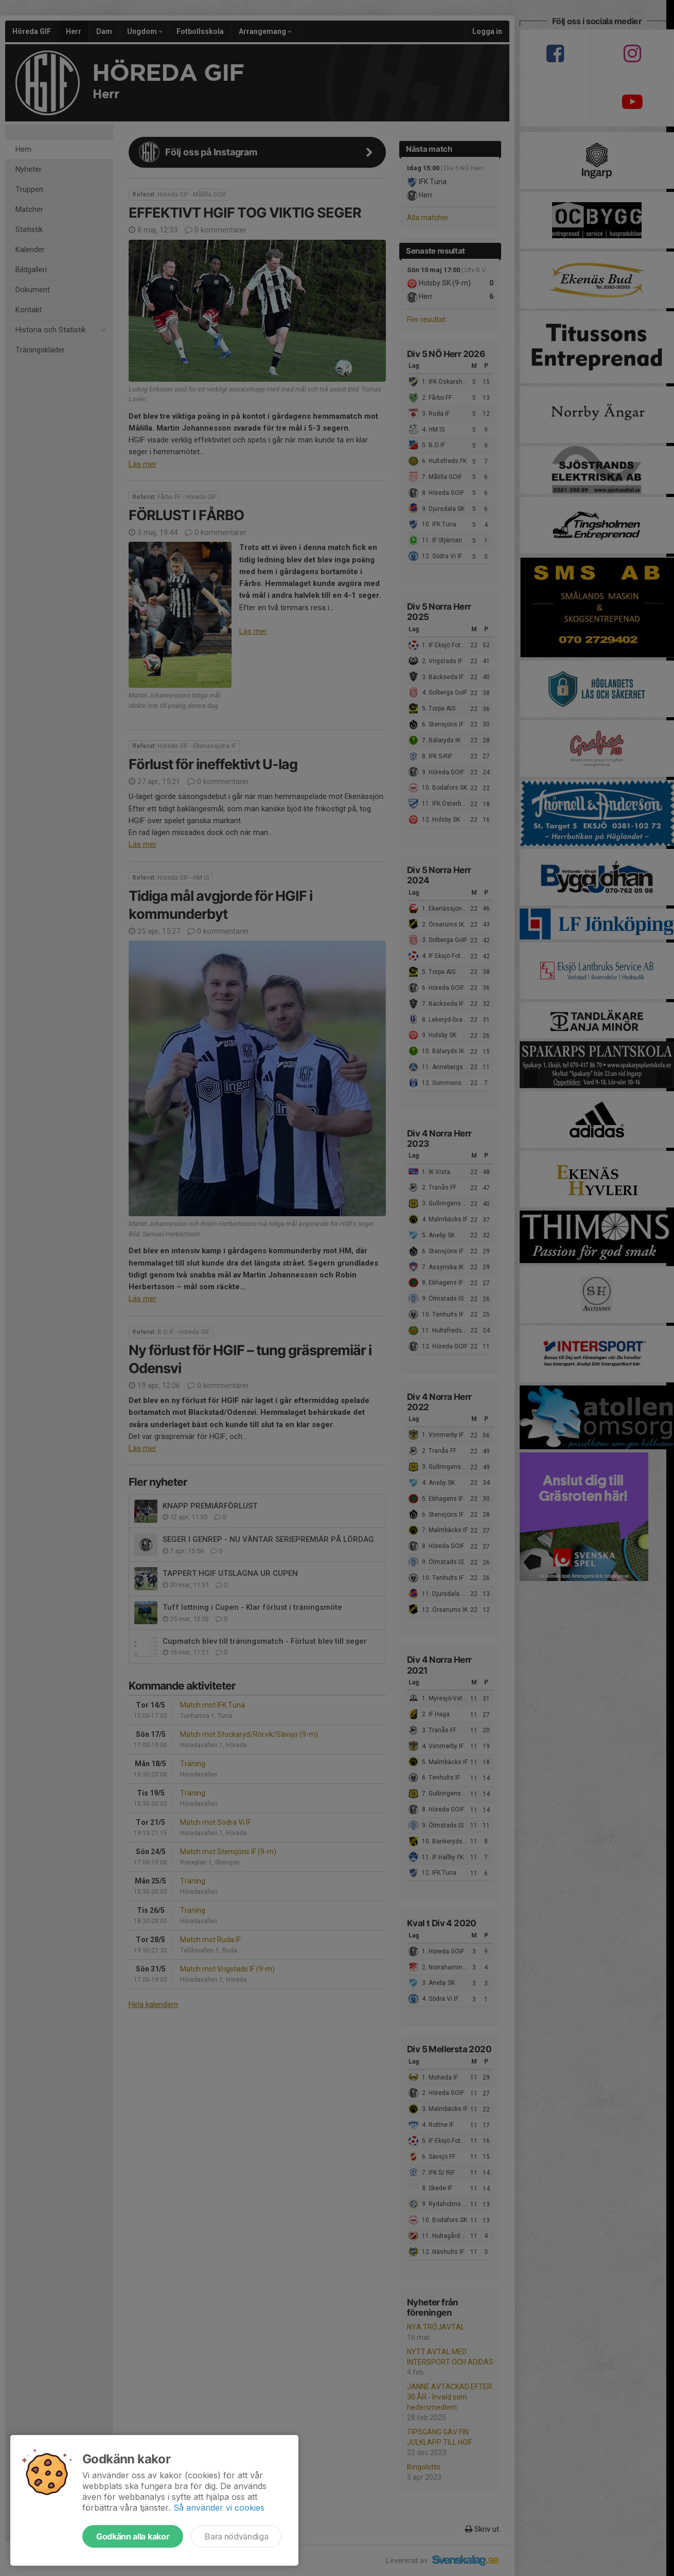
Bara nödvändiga (236, 2536)
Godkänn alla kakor (132, 2536)
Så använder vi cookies (218, 2507)
